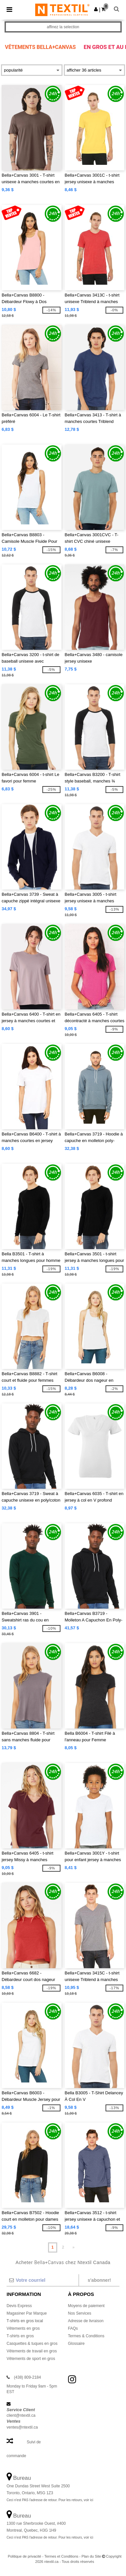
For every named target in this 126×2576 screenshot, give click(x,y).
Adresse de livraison (86, 2321)
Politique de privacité (24, 2556)
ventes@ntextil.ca (22, 2427)
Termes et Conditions (61, 2556)
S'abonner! (99, 2280)
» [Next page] (73, 2247)
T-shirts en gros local (25, 2321)
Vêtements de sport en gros (31, 2358)
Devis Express (19, 2305)
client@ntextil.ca (21, 2415)
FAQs (73, 2328)
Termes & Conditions (86, 2336)
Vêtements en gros (23, 2328)
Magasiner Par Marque (27, 2313)
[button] (96, 9)
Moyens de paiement (86, 2305)
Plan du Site (91, 2556)
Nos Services (79, 2313)
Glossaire (76, 2343)
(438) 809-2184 (27, 2377)
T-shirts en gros (20, 2336)
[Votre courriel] (42, 2280)
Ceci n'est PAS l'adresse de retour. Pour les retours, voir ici (50, 2500)
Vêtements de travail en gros (32, 2351)
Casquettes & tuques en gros (32, 2343)
